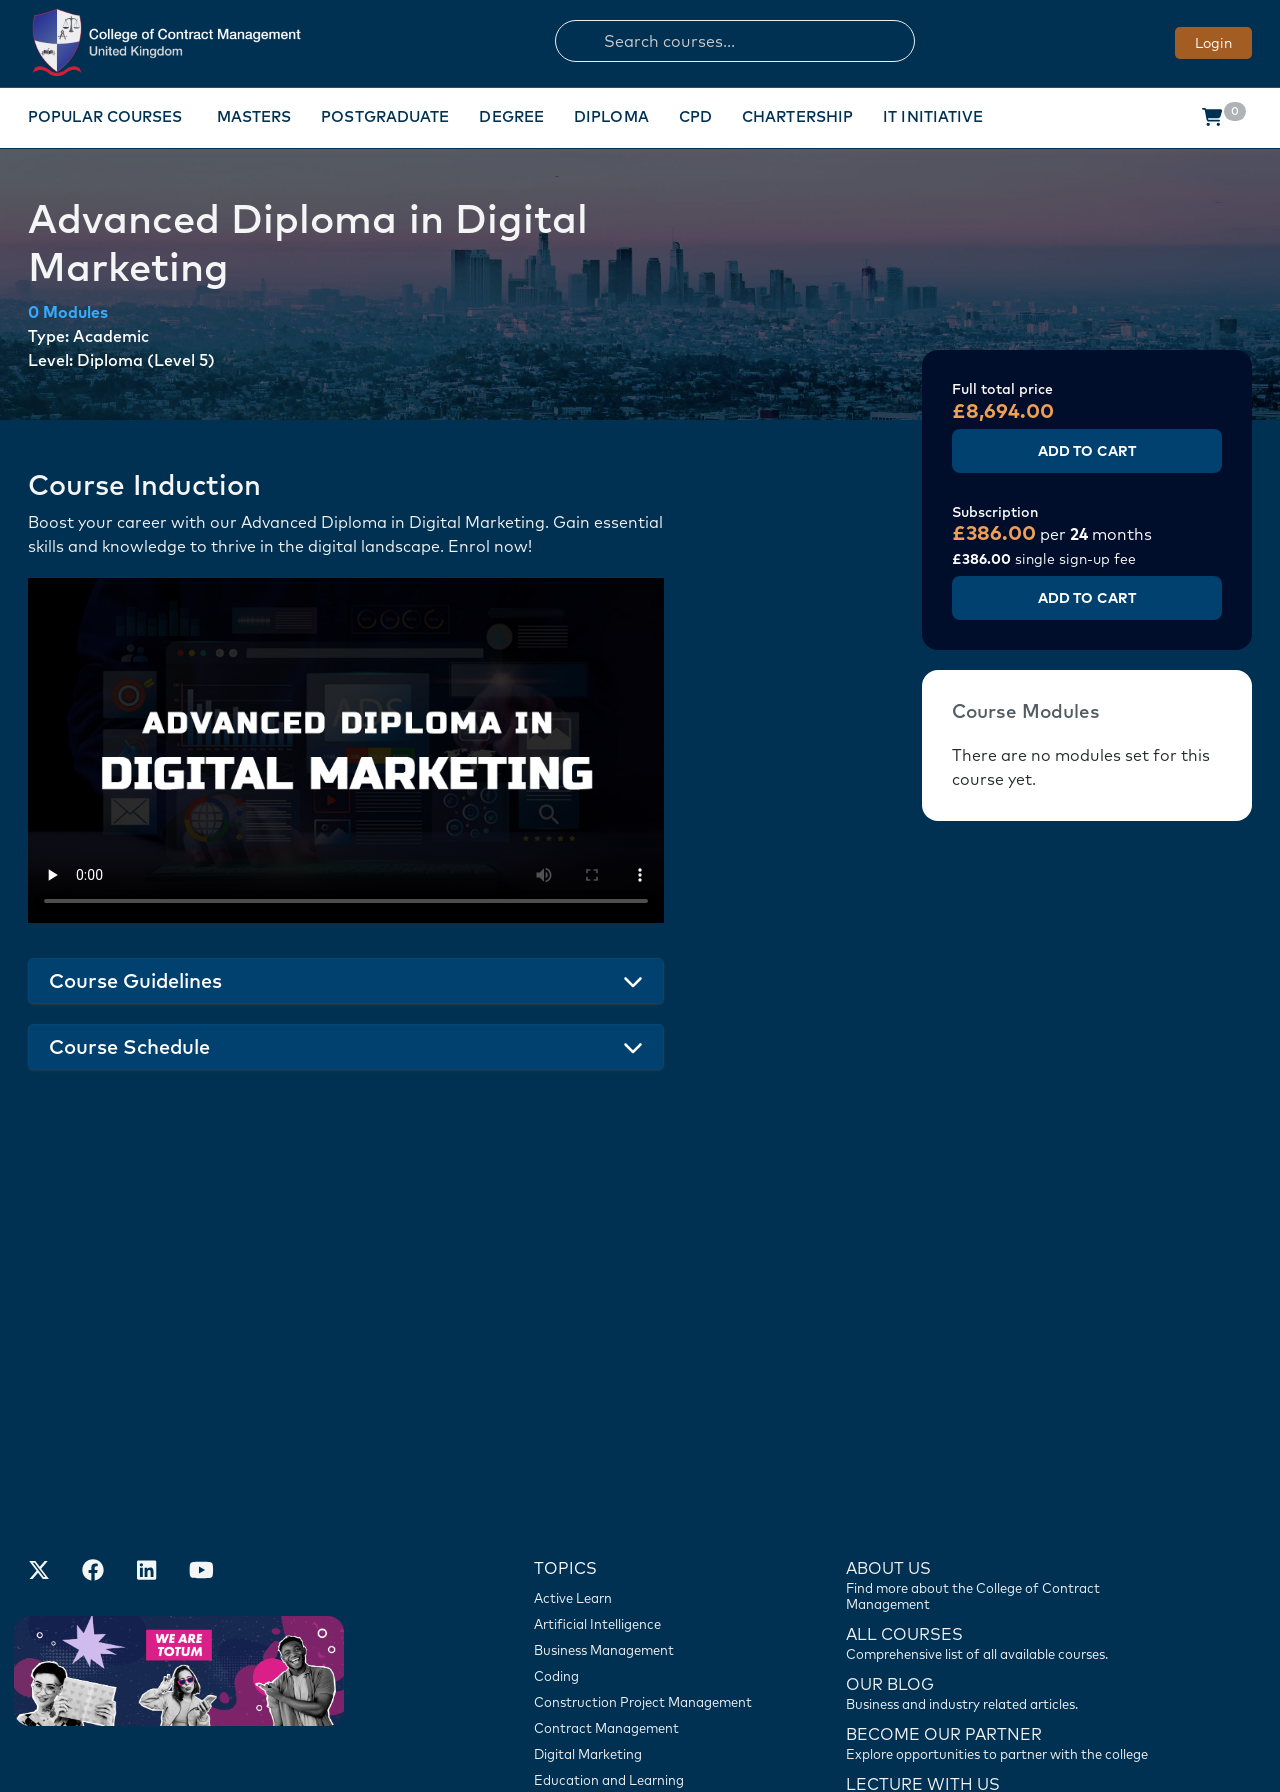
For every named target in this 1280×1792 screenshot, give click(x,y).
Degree (511, 116)
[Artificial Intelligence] (649, 1398)
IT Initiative (933, 116)
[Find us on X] (39, 1346)
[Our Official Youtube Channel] (201, 1346)
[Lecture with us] (1003, 1566)
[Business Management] (649, 1424)
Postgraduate (385, 116)
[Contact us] (1003, 1466)
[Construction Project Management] (649, 1476)
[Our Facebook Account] (93, 1346)
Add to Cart (1087, 451)
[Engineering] (649, 1580)
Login (1213, 43)
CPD (695, 116)
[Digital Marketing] (649, 1528)
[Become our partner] (1003, 1516)
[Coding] (649, 1450)
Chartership (797, 116)
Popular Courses (105, 116)
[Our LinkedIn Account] (147, 1346)
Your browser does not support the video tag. (346, 750)
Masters (254, 116)
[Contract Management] (649, 1502)
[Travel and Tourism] (649, 1606)
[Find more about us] (1003, 1358)
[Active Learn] (649, 1372)
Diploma (611, 116)
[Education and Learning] (649, 1554)
